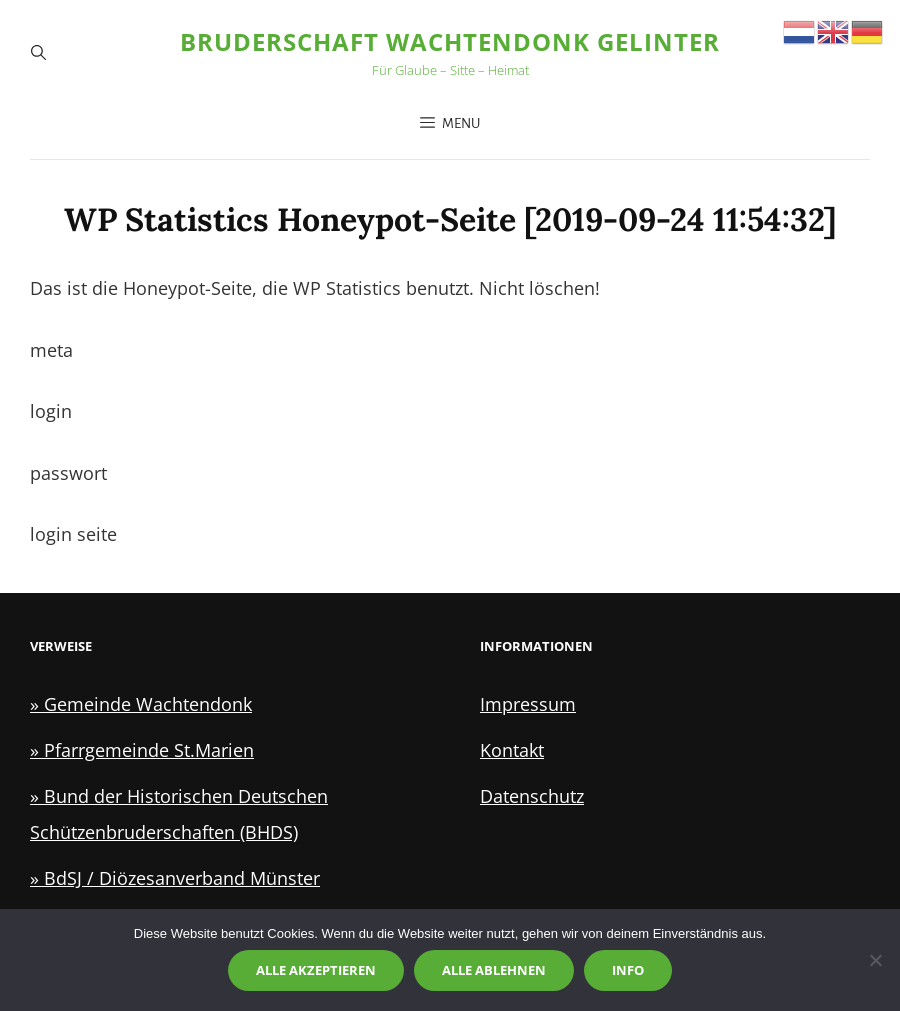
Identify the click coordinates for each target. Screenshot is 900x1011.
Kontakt (512, 750)
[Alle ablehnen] (875, 960)
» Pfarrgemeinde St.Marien (142, 750)
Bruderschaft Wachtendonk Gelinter (450, 41)
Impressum (528, 704)
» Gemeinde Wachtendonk (141, 704)
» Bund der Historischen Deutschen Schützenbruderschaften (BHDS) (179, 814)
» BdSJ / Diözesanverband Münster (175, 878)
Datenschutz (532, 796)
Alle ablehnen (494, 970)
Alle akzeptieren (316, 970)
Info (628, 970)
